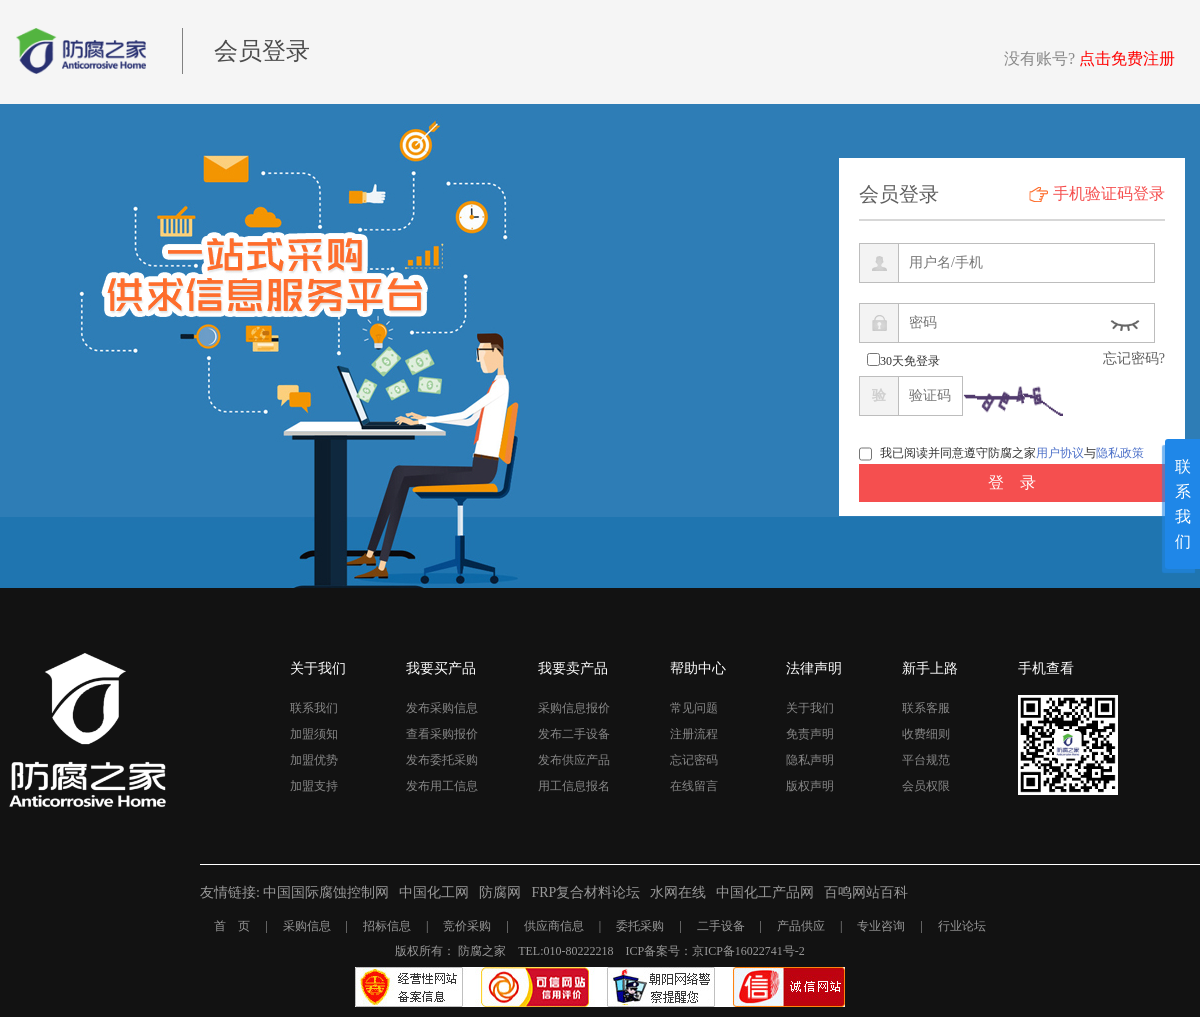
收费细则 (926, 734)
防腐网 (500, 892)
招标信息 (387, 926)
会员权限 (926, 786)
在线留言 (694, 786)
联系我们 (314, 708)
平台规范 (926, 760)
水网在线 (678, 892)
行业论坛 (962, 926)
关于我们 (810, 708)
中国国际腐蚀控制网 (326, 892)
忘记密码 (694, 760)
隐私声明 (810, 760)
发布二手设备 (574, 734)
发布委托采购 (442, 760)
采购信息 (307, 926)
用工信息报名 (574, 786)
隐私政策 (1120, 453)
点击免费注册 (1127, 58)
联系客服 (926, 708)
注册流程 (694, 734)
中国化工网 (434, 892)
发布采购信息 (442, 708)
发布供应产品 (574, 760)
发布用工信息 (442, 786)
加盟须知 (314, 734)
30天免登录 (910, 361)
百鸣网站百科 (866, 892)
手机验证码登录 (1109, 193)
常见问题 (694, 708)
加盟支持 (314, 786)
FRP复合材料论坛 (585, 892)
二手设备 (721, 926)
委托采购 (640, 926)
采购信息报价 (574, 708)
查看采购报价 (442, 734)
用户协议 (1060, 453)
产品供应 (801, 926)
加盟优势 (314, 760)
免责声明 (810, 734)
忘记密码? (1134, 358)
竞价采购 (467, 926)
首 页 (232, 926)
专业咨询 (881, 926)
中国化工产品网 (765, 892)
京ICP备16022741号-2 (748, 951)
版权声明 (810, 786)
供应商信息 (554, 926)
